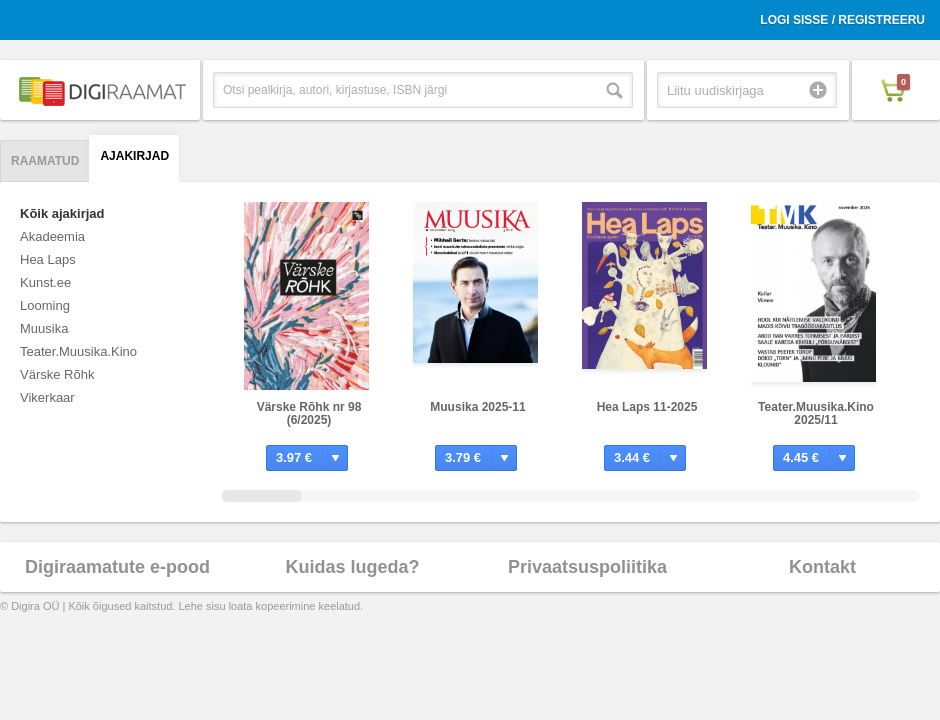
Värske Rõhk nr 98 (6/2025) (309, 413)
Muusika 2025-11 (477, 407)
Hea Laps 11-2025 (647, 407)
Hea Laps (48, 259)
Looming (45, 305)
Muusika (44, 328)
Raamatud (45, 161)
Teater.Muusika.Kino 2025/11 (816, 413)
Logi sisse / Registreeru (842, 20)
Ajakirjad (134, 156)
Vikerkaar (47, 397)
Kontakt (822, 567)
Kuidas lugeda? (352, 567)
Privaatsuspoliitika (587, 567)
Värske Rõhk (57, 374)
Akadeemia (52, 236)
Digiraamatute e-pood (117, 567)
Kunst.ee (45, 282)
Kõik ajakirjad (62, 213)
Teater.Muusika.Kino (78, 351)
